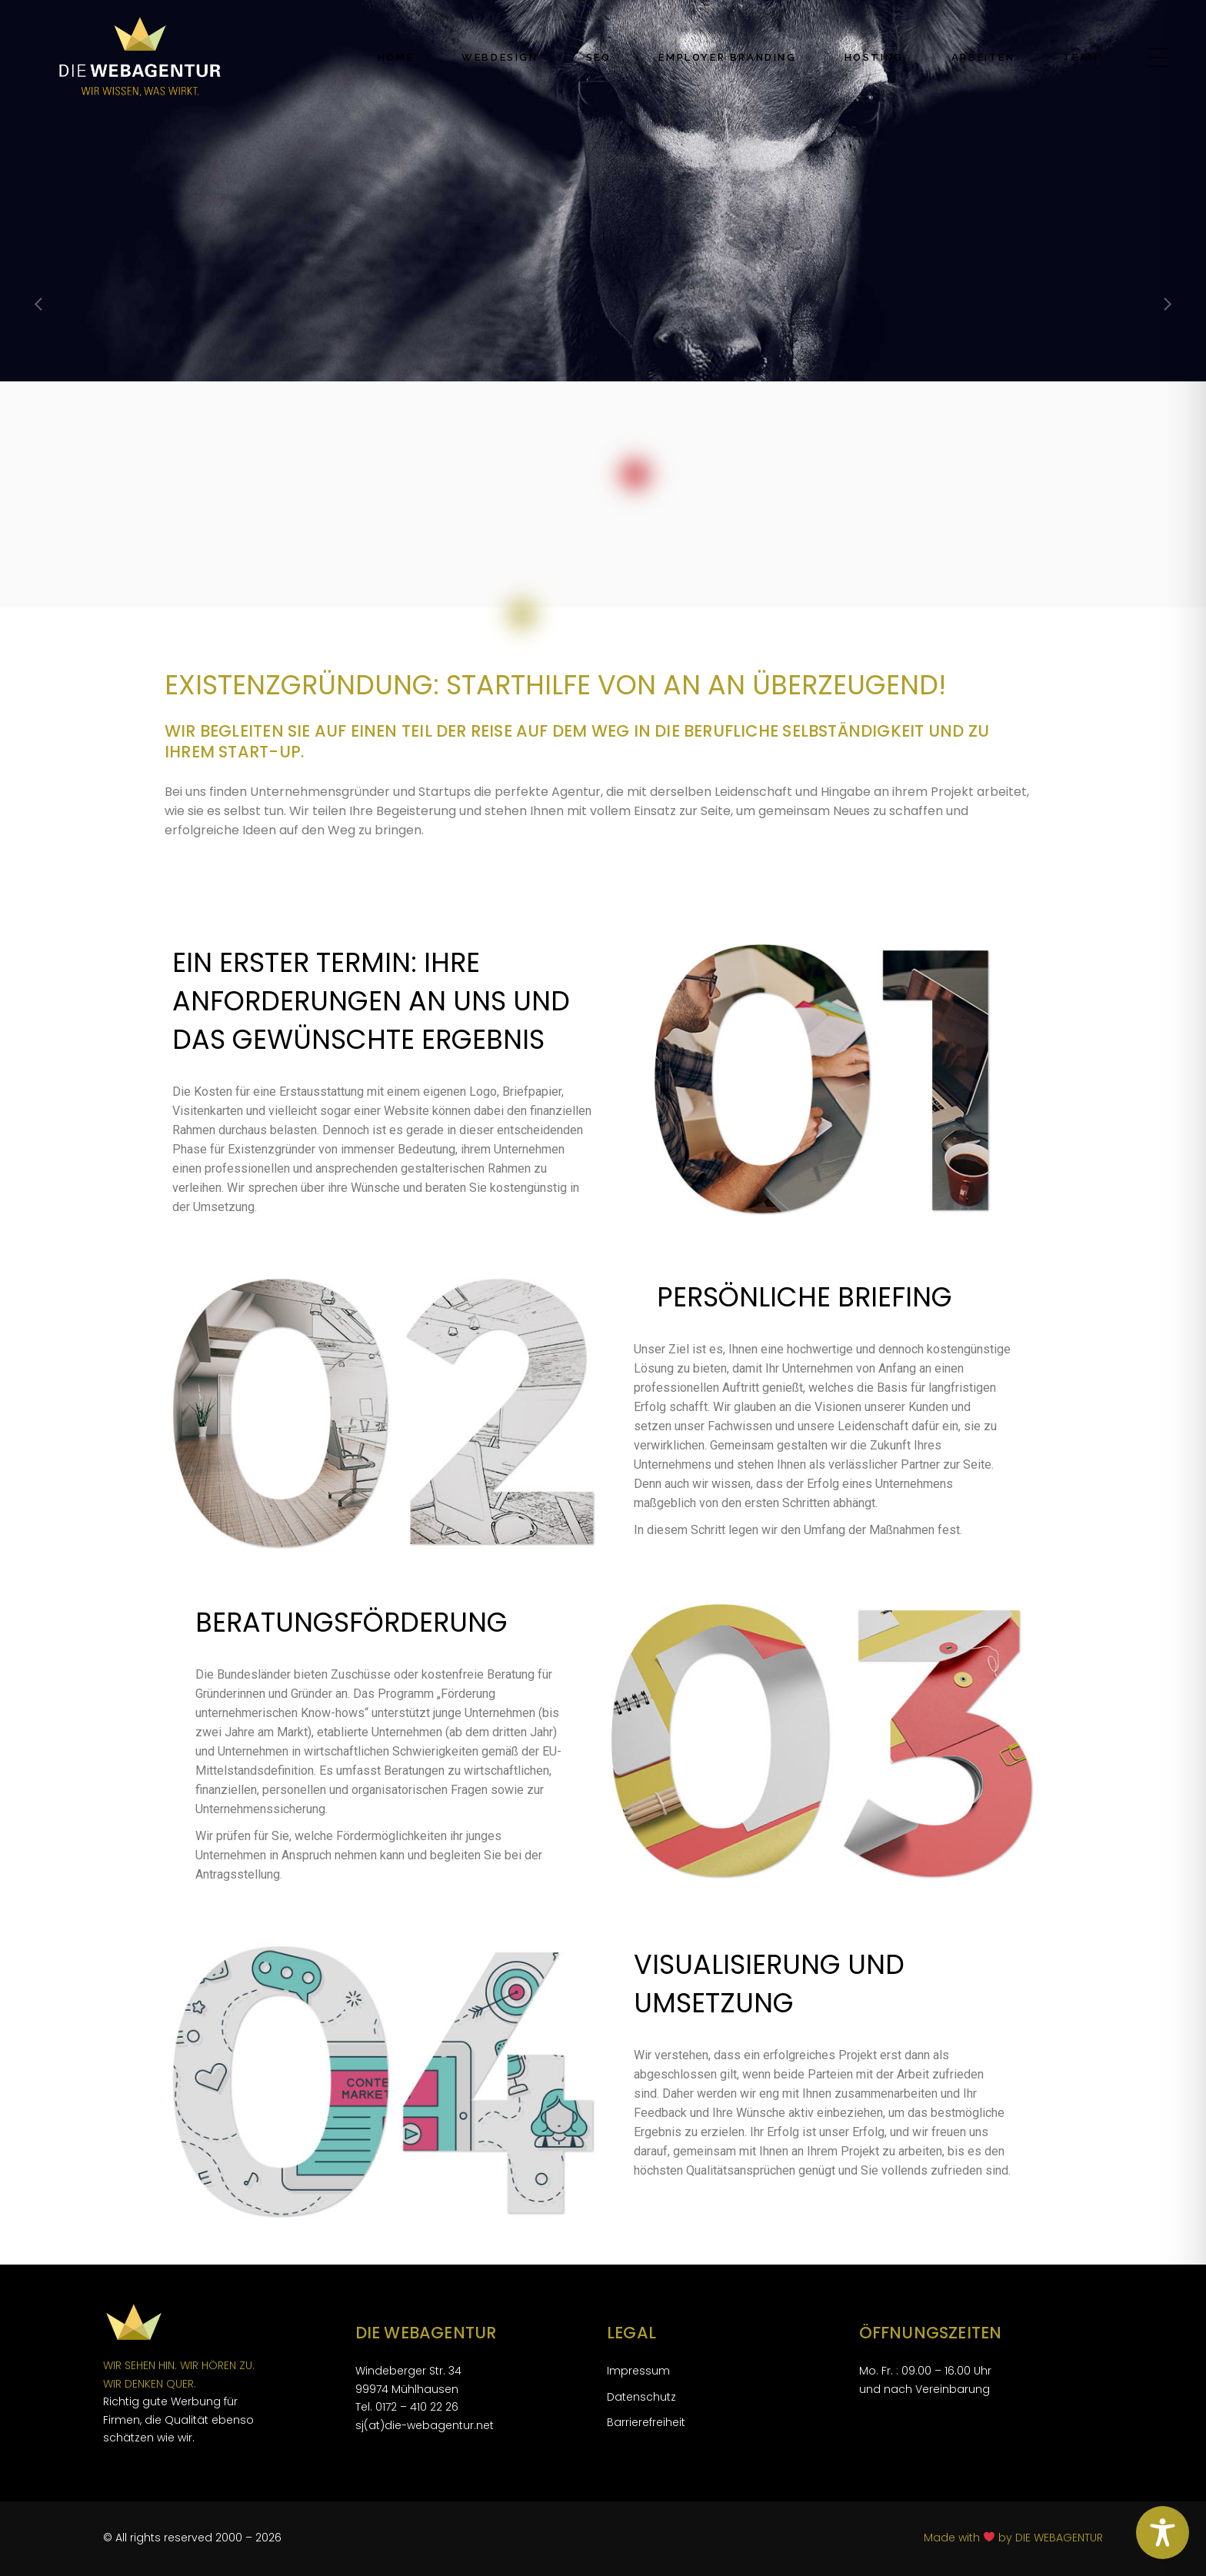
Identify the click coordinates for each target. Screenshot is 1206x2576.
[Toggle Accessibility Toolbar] (1162, 2532)
